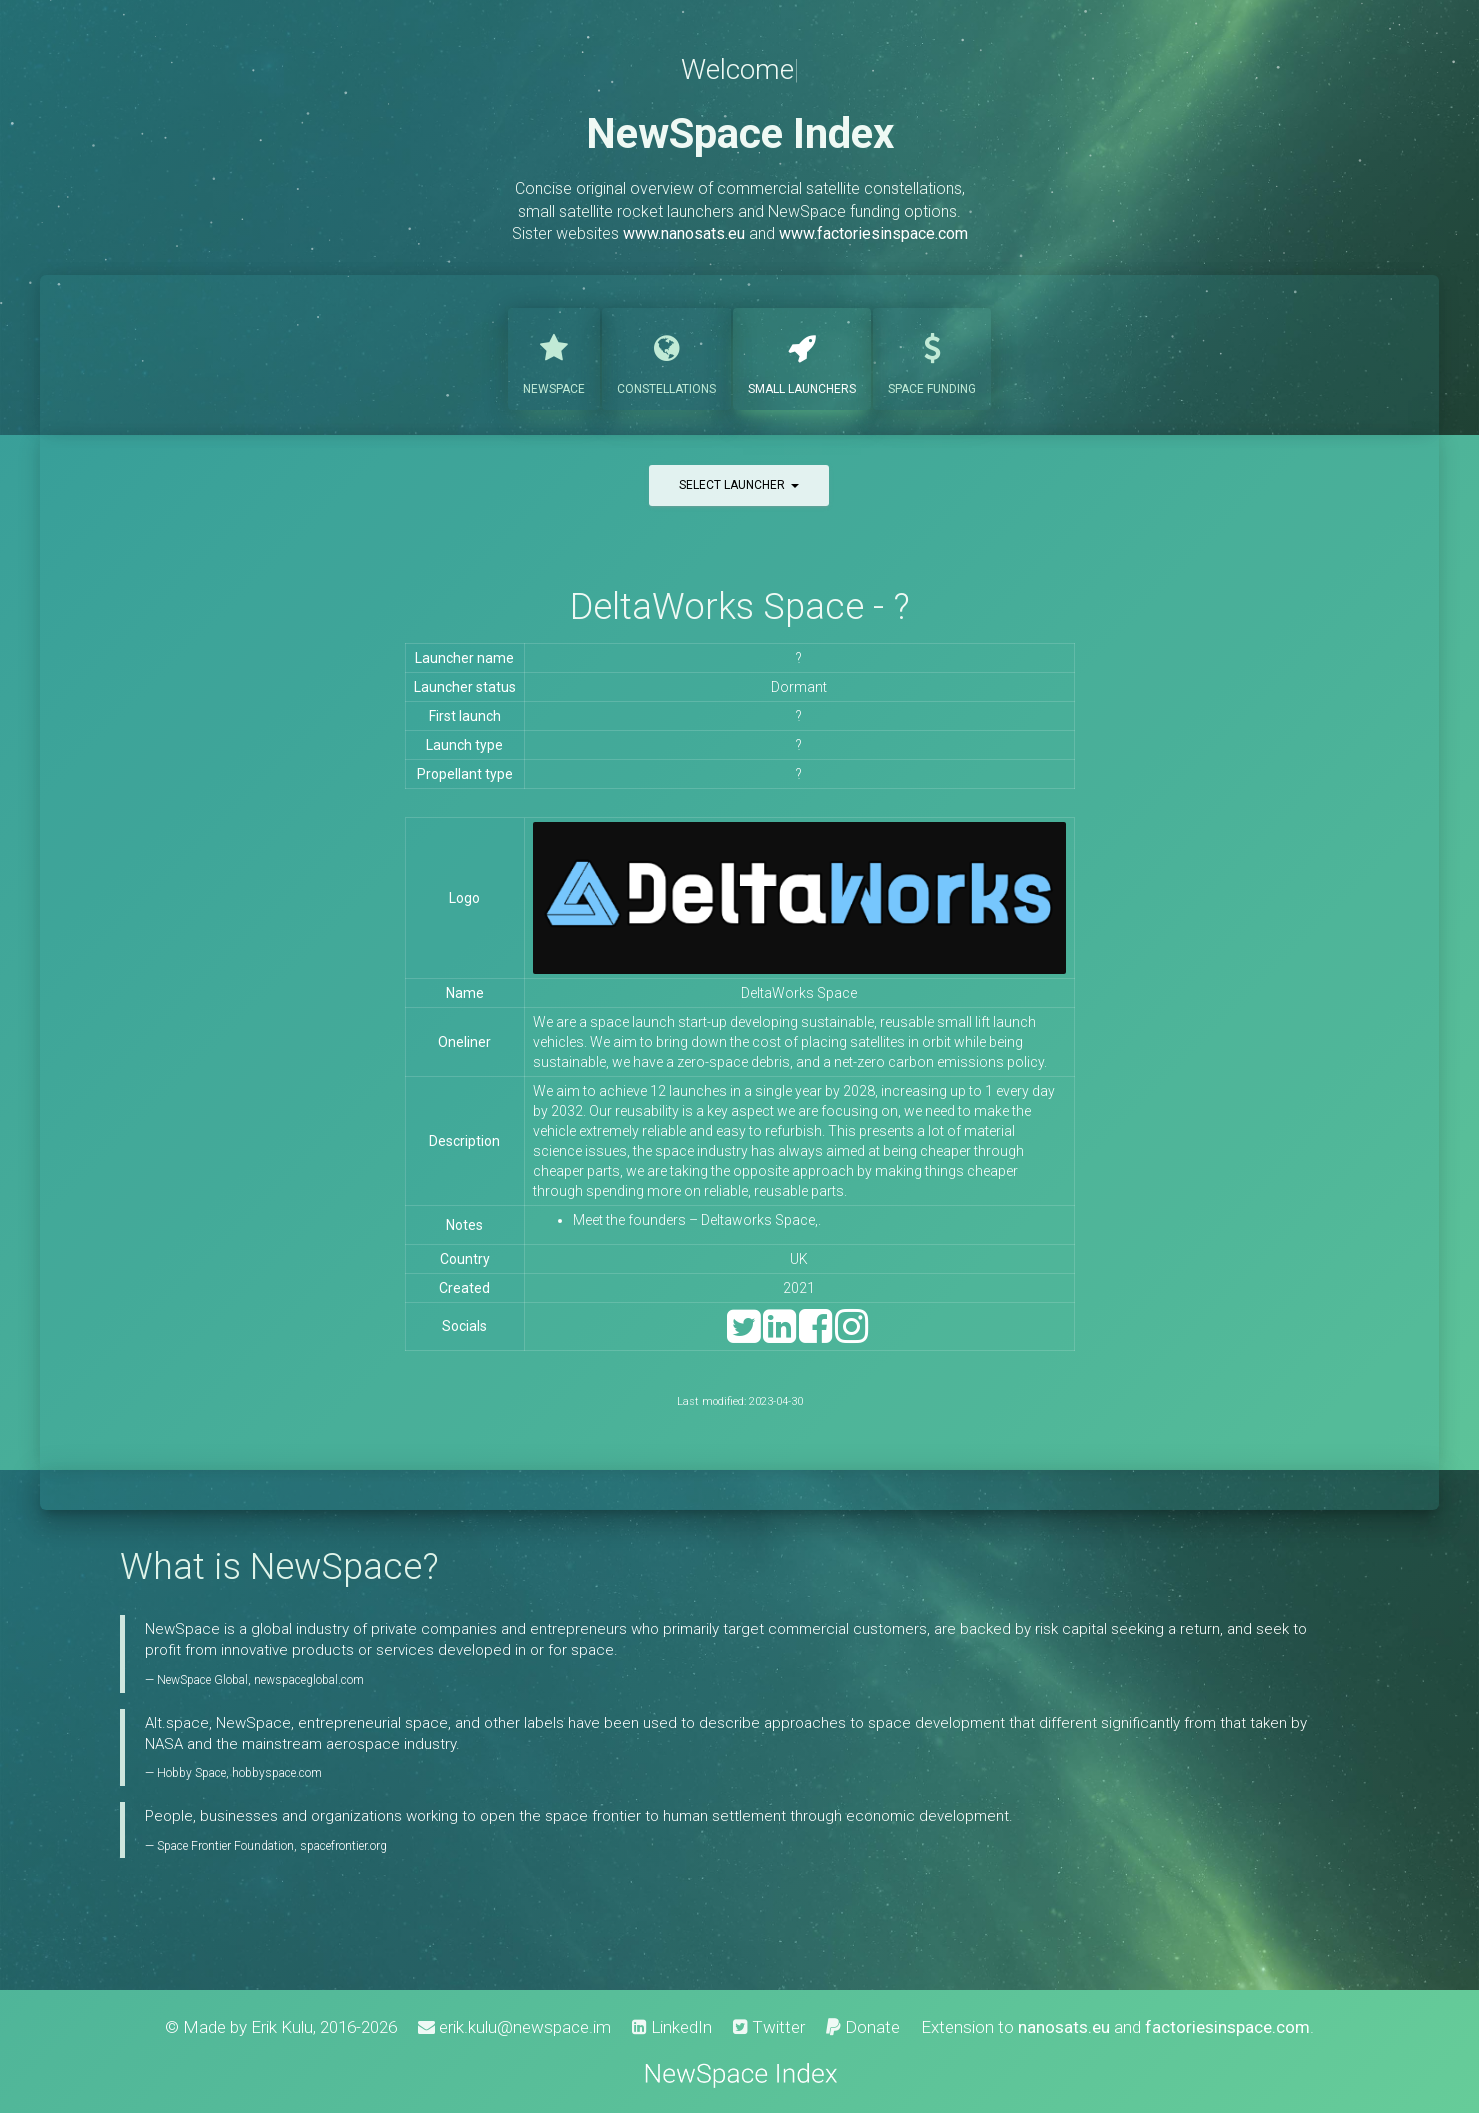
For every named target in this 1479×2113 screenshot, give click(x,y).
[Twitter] (743, 1335)
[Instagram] (851, 1335)
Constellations (666, 357)
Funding (932, 357)
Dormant (799, 687)
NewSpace (554, 357)
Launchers (802, 357)
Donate (863, 2027)
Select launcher (739, 485)
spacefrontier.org (343, 1846)
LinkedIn (672, 2027)
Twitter (769, 2027)
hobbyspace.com (277, 1773)
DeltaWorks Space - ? (740, 606)
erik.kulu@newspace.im (514, 2027)
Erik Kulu (282, 2027)
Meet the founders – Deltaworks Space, (695, 1220)
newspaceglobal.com (309, 1680)
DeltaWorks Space (799, 993)
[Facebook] (815, 1335)
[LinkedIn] (779, 1335)
